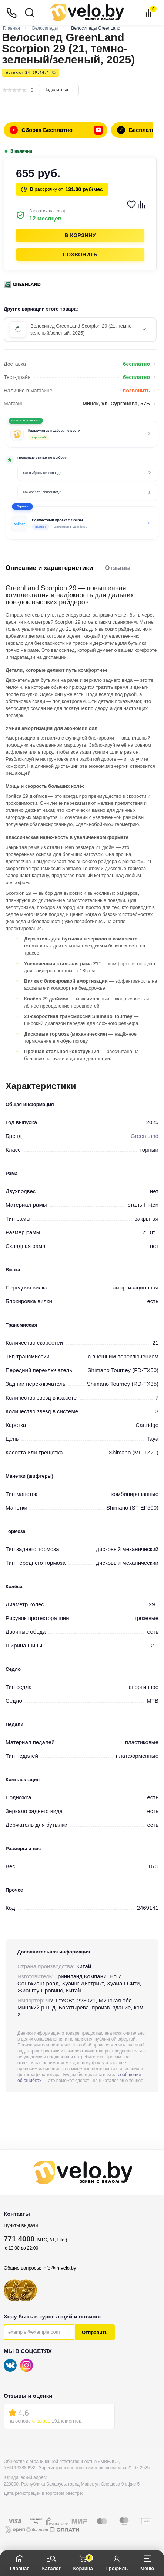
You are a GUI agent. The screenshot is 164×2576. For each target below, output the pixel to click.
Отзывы (118, 567)
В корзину (80, 235)
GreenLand (144, 1136)
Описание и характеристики (49, 567)
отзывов (41, 2421)
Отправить (95, 2332)
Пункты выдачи (21, 2225)
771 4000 (19, 2239)
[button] (82, 523)
